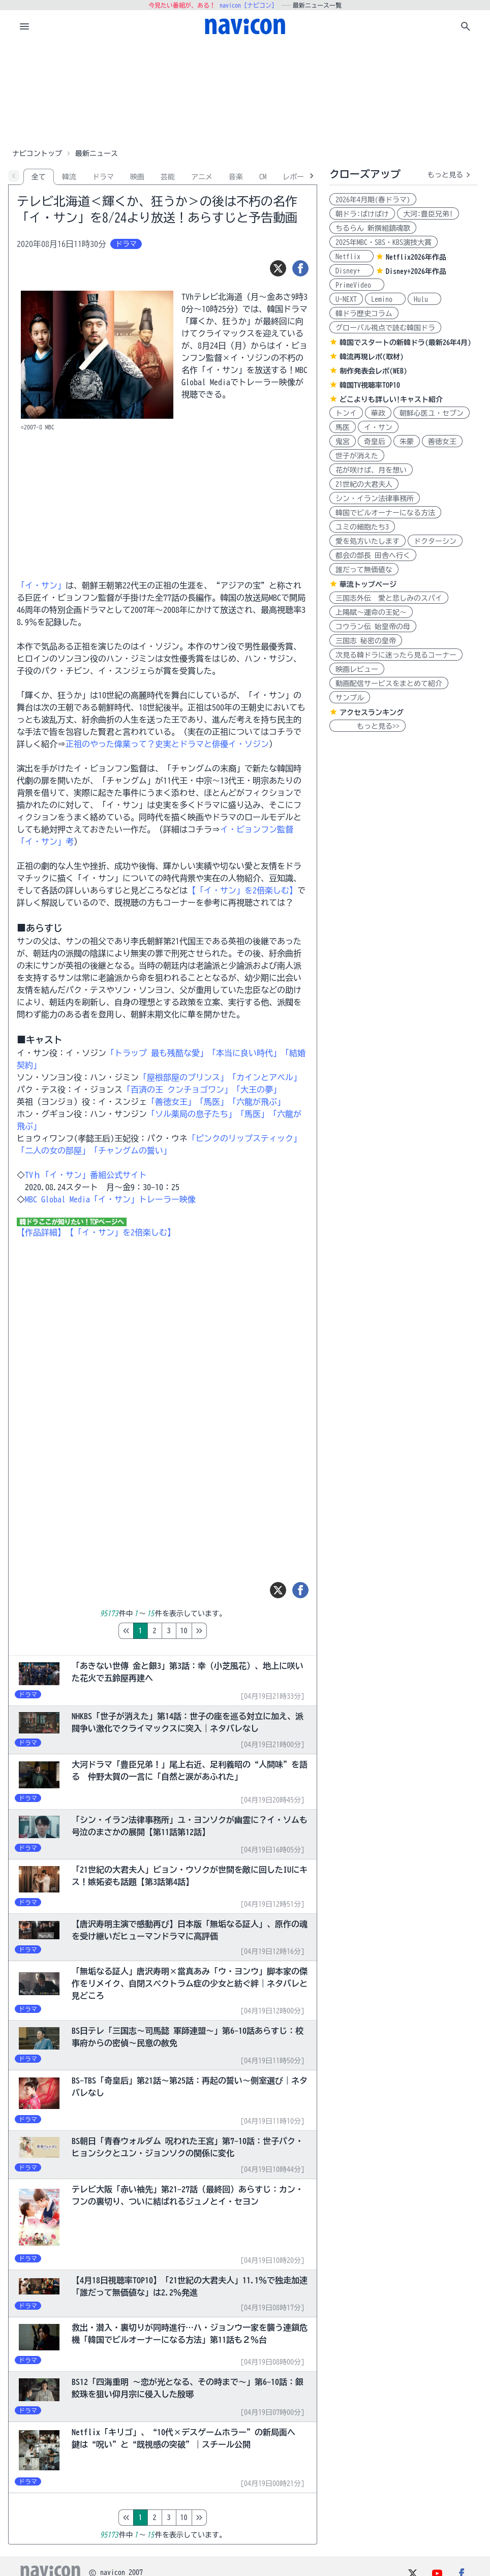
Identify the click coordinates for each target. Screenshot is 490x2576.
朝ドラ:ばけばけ (362, 214)
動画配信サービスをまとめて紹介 (388, 683)
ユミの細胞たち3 (362, 527)
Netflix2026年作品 (416, 257)
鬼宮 (342, 441)
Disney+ (351, 270)
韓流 (69, 176)
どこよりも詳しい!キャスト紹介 (391, 399)
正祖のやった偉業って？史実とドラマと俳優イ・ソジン (167, 744)
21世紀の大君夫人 (363, 484)
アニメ (201, 176)
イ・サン (378, 427)
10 (226, 1630)
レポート (297, 176)
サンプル (349, 697)
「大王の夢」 (256, 1089)
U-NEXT (346, 299)
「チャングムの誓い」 (130, 1150)
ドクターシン (435, 541)
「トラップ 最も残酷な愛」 (157, 1053)
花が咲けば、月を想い (371, 470)
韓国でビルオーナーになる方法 (385, 512)
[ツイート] (278, 268)
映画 (137, 176)
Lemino (385, 299)
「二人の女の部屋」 (53, 1150)
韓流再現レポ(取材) (372, 356)
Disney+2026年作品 (416, 271)
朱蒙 (407, 441)
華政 (378, 413)
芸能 (168, 176)
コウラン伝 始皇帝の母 (372, 626)
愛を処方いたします (367, 541)
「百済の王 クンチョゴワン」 (177, 1089)
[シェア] (300, 268)
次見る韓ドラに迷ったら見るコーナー (395, 655)
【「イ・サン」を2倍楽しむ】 (242, 890)
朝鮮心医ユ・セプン (432, 413)
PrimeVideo (356, 285)
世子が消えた (356, 455)
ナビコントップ (37, 153)
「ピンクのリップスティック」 (244, 1138)
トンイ (346, 413)
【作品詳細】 (41, 1232)
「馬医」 (212, 1102)
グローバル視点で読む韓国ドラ (385, 327)
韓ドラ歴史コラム (363, 313)
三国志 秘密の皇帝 (365, 640)
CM (262, 176)
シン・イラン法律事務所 (374, 498)
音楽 (236, 176)
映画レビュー (356, 669)
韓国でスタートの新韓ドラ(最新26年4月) (405, 342)
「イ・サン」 (41, 585)
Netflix (351, 256)
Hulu (424, 299)
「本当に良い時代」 (244, 1053)
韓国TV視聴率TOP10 (370, 385)
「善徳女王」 (171, 1102)
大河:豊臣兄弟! (428, 214)
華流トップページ (368, 584)
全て (39, 176)
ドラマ (103, 176)
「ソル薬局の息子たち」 (191, 1114)
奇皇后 (374, 441)
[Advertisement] (245, 93)
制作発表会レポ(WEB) (373, 371)
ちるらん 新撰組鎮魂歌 (372, 228)
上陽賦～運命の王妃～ (371, 612)
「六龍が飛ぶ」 (256, 1102)
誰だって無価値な (363, 569)
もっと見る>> (367, 726)
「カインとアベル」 (264, 1077)
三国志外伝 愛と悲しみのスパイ (388, 598)
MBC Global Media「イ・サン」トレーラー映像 (110, 1199)
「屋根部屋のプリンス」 (183, 1077)
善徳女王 (442, 441)
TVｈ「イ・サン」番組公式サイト (86, 1175)
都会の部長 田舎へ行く (372, 555)
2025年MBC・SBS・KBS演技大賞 (383, 242)
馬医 (342, 427)
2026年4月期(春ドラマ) (372, 199)
